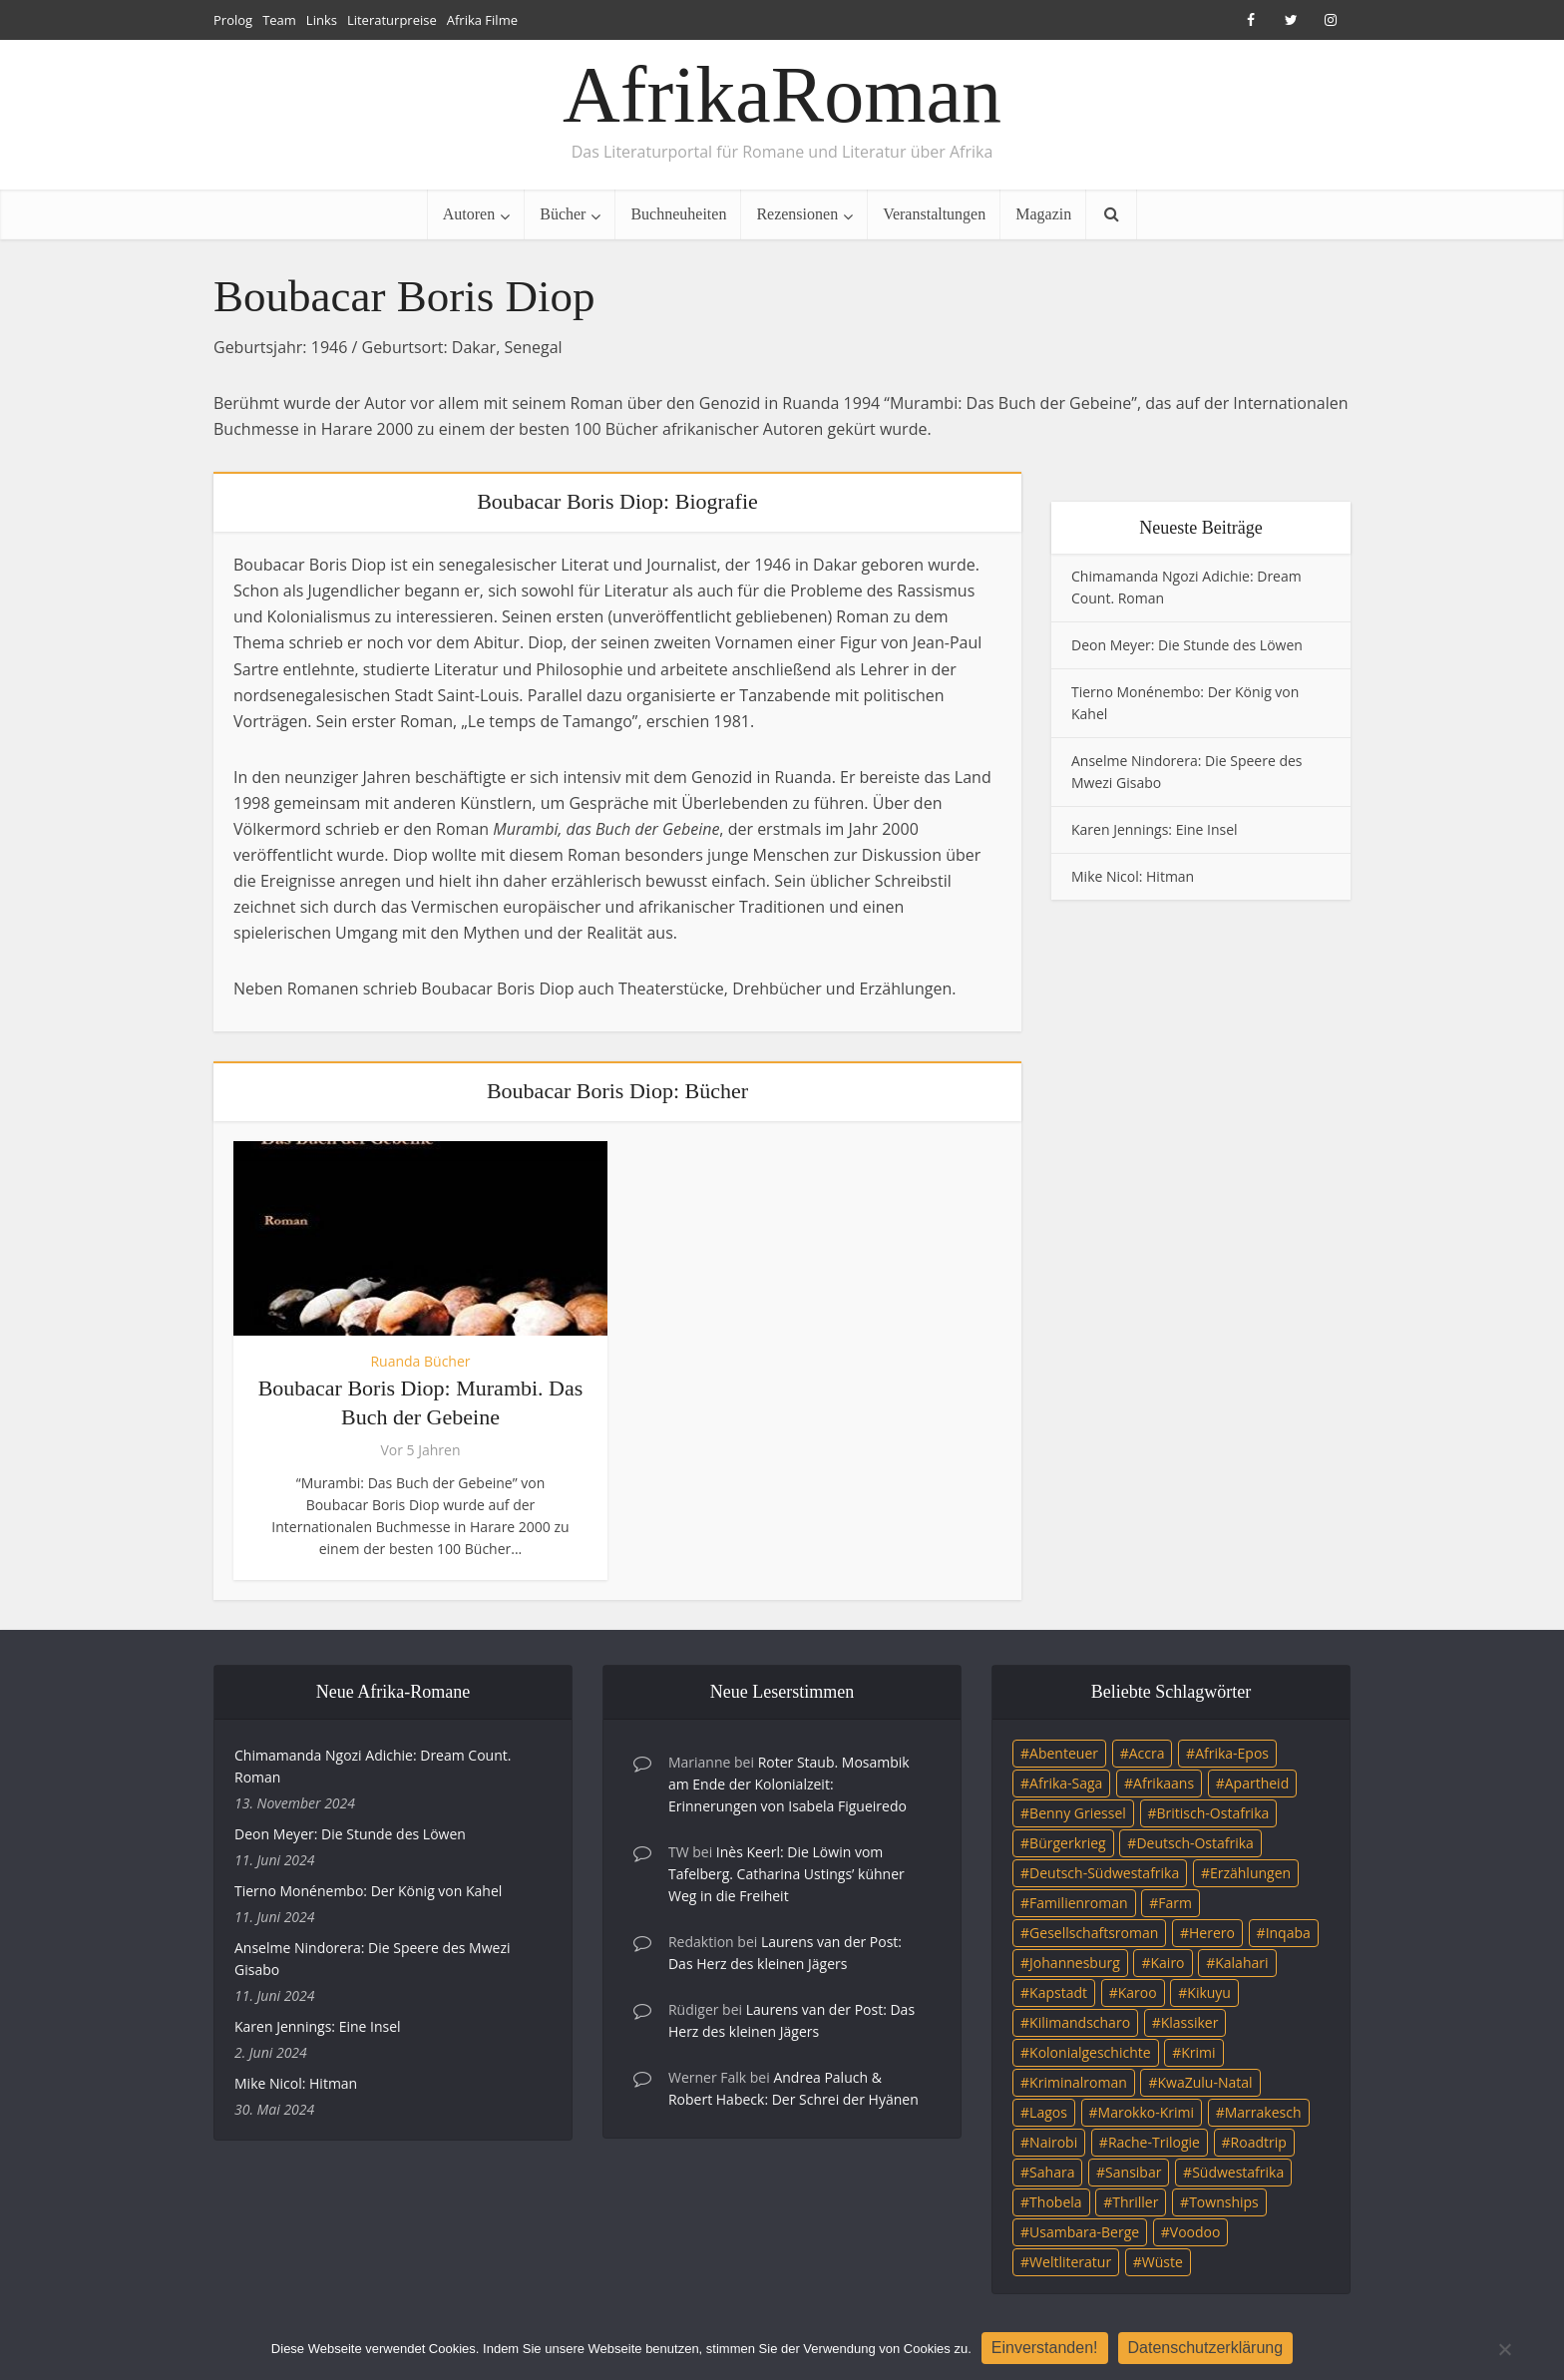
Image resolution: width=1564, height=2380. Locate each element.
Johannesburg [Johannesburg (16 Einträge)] (1074, 1962)
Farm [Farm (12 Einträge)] (1175, 1902)
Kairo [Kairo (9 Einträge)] (1168, 1962)
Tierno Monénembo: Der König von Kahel (368, 1890)
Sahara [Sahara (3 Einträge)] (1051, 2172)
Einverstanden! (1044, 2347)
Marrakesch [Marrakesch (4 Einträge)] (1263, 2112)
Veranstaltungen (934, 213)
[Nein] (1504, 2349)
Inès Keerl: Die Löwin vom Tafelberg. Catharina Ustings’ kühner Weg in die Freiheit (786, 1873)
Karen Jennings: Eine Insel (1154, 829)
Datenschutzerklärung (1206, 2347)
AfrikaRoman (782, 95)
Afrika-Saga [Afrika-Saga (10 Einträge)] (1065, 1783)
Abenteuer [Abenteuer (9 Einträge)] (1063, 1753)
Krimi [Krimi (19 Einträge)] (1198, 2052)
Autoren (469, 213)
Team (279, 20)
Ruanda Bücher (420, 1361)
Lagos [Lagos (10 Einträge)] (1048, 2112)
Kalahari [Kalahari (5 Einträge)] (1241, 1962)
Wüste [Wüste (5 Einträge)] (1162, 2261)
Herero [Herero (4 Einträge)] (1212, 1932)
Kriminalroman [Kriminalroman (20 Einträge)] (1078, 2082)
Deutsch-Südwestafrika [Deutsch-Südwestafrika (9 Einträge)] (1104, 1872)
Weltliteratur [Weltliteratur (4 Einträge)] (1070, 2261)
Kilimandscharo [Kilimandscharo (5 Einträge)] (1079, 2022)
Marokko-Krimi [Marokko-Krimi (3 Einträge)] (1146, 2112)
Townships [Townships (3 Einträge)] (1224, 2201)
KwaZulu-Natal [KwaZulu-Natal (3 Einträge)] (1204, 2082)
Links (321, 20)
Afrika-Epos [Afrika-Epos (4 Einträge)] (1232, 1753)
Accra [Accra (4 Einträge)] (1147, 1753)
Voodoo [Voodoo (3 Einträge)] (1195, 2231)
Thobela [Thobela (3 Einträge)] (1055, 2201)
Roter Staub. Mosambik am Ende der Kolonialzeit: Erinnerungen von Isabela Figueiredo (789, 1784)
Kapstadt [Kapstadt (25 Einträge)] (1058, 1992)
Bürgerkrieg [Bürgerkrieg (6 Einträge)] (1067, 1842)
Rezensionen (797, 213)
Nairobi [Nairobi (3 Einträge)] (1053, 2142)
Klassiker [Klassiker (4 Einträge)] (1190, 2022)
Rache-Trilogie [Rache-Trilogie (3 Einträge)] (1154, 2142)
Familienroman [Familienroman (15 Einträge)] (1078, 1902)
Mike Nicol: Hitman (1132, 876)
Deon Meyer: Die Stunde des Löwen (1187, 644)
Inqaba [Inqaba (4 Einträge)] (1288, 1932)
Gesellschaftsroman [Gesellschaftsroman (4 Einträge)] (1093, 1932)
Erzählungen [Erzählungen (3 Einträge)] (1250, 1872)
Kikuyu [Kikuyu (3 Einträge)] (1209, 1992)
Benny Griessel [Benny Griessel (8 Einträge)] (1077, 1812)
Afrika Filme (482, 20)
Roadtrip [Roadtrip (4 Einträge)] (1259, 2142)
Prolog (232, 20)
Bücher (563, 213)
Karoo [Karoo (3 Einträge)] (1137, 1992)
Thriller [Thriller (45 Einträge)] (1135, 2201)
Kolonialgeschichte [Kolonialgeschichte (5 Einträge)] (1090, 2052)
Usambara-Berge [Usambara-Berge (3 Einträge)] (1084, 2231)
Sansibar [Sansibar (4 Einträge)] (1133, 2172)
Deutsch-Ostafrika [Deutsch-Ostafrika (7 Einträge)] (1195, 1842)
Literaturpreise (392, 20)
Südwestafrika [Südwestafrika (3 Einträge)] (1238, 2172)
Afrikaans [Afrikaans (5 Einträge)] (1163, 1783)
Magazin (1043, 213)
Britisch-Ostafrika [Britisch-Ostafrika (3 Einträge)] (1213, 1812)
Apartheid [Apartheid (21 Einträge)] (1257, 1783)
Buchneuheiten (678, 213)
